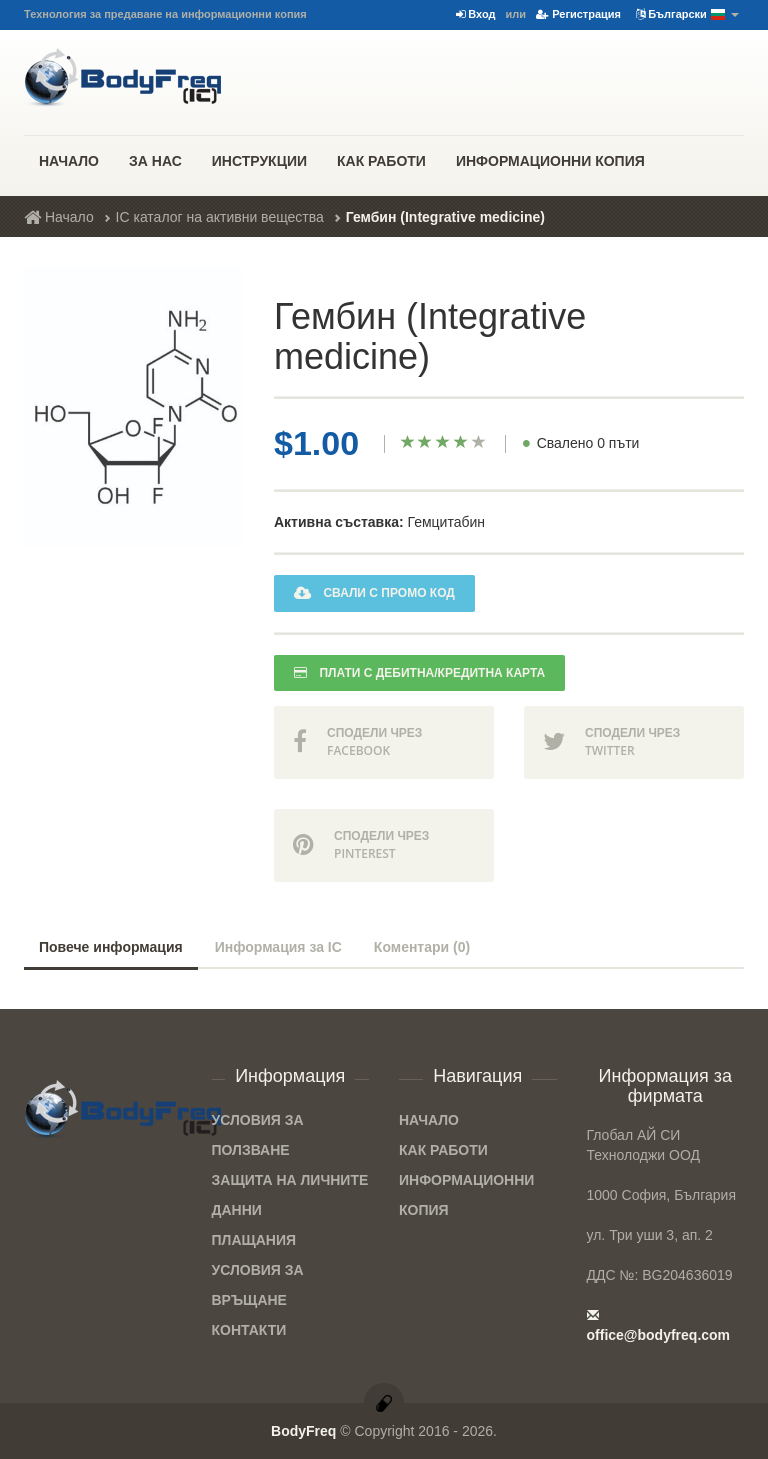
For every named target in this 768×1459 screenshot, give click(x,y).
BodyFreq (303, 1431)
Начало (69, 161)
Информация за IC (278, 947)
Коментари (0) (422, 947)
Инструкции (259, 161)
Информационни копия (550, 161)
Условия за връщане (258, 1285)
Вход (475, 14)
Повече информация (111, 947)
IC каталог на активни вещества (220, 217)
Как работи (381, 161)
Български (687, 15)
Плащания (254, 1240)
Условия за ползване (258, 1135)
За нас (155, 161)
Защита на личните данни (290, 1195)
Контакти (249, 1330)
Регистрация (578, 14)
